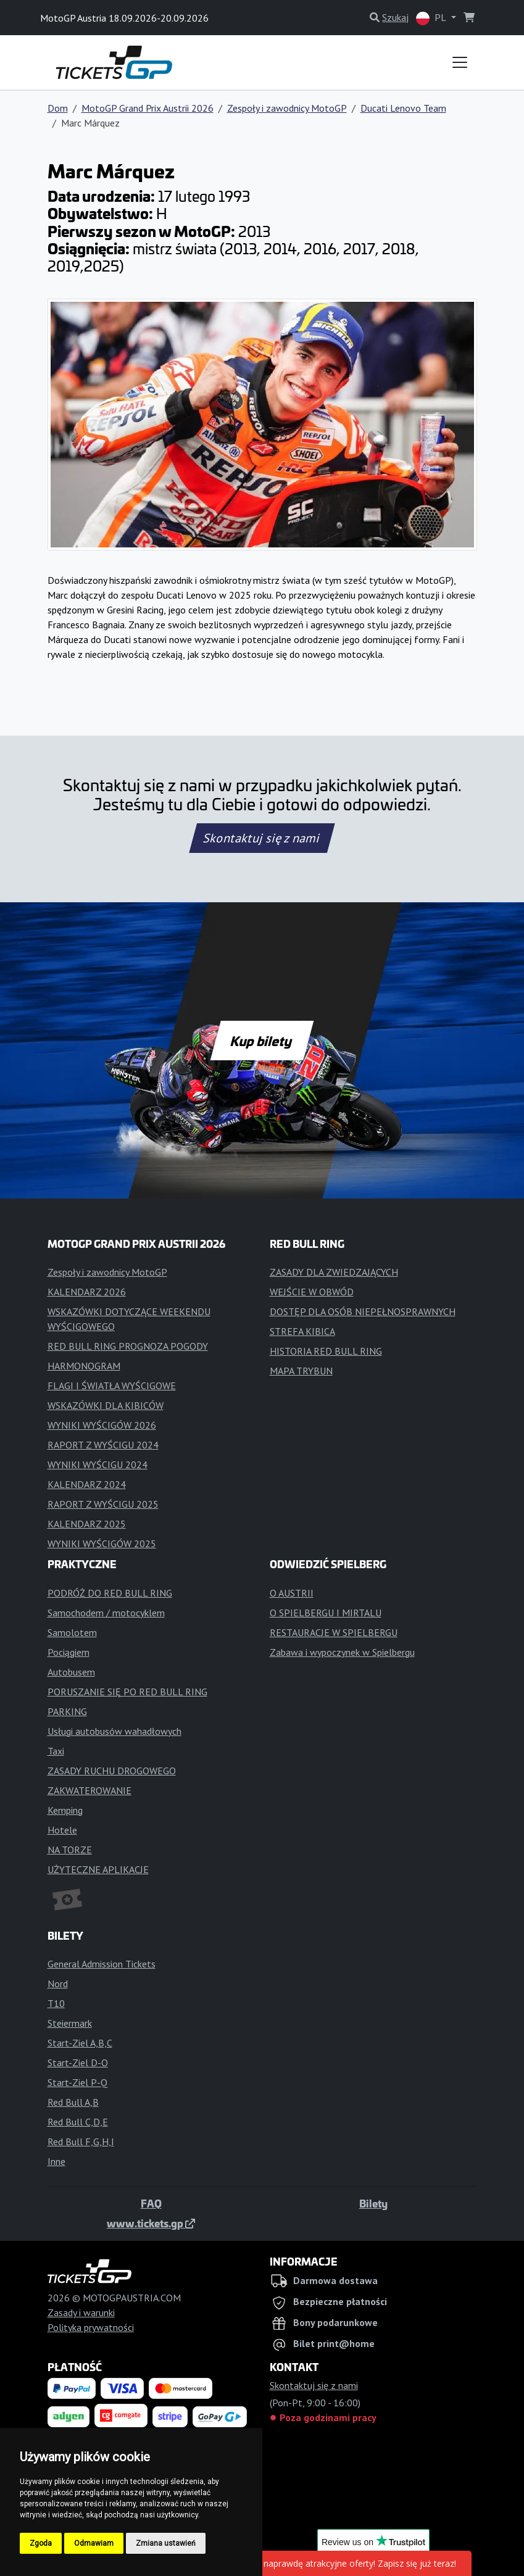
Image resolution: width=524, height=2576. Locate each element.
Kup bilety (261, 1040)
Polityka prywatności (91, 2327)
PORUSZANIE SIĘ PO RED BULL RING (127, 1691)
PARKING (67, 1711)
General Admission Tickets (102, 1964)
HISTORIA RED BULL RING (326, 1351)
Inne (56, 2161)
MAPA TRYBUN (301, 1371)
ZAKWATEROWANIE (89, 1790)
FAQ (151, 2203)
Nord (58, 1983)
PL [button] (432, 18)
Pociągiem (68, 1652)
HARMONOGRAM (84, 1366)
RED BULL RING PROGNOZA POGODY (128, 1346)
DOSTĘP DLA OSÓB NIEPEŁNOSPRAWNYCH (362, 1311)
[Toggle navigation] (460, 62)
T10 (56, 2003)
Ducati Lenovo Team (403, 108)
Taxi (56, 1751)
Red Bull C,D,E (78, 2122)
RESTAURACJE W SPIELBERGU (333, 1632)
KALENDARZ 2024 (87, 1484)
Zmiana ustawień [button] (166, 2543)
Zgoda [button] (41, 2543)
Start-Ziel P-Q (77, 2082)
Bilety (373, 2203)
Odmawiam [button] (94, 2543)
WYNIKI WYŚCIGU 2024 (98, 1464)
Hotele (62, 1830)
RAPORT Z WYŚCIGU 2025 (103, 1504)
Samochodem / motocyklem (106, 1612)
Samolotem (72, 1632)
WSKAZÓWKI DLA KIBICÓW (106, 1405)
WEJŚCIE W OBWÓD (312, 1292)
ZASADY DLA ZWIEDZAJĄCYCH (334, 1272)
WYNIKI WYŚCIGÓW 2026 (102, 1425)
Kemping (65, 1810)
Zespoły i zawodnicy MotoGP (287, 108)
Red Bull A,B (73, 2102)
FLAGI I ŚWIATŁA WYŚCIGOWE (112, 1385)
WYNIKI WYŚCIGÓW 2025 (102, 1543)
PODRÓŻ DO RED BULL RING (110, 1593)
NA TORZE (70, 1849)
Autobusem (71, 1672)
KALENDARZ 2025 (87, 1524)
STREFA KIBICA (302, 1331)
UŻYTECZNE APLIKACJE (98, 1869)
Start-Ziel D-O (78, 2062)
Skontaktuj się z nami (262, 838)
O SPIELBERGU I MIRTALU (325, 1612)
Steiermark (70, 2023)
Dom (58, 108)
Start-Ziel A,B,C (80, 2043)
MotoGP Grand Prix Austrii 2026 (147, 108)
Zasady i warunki (81, 2312)
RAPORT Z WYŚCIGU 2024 (103, 1445)
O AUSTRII (292, 1593)
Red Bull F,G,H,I (81, 2141)
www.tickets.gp (151, 2223)
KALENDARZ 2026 (87, 1292)
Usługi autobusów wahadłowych (114, 1731)
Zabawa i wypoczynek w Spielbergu (342, 1652)
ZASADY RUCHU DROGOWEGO (112, 1770)
